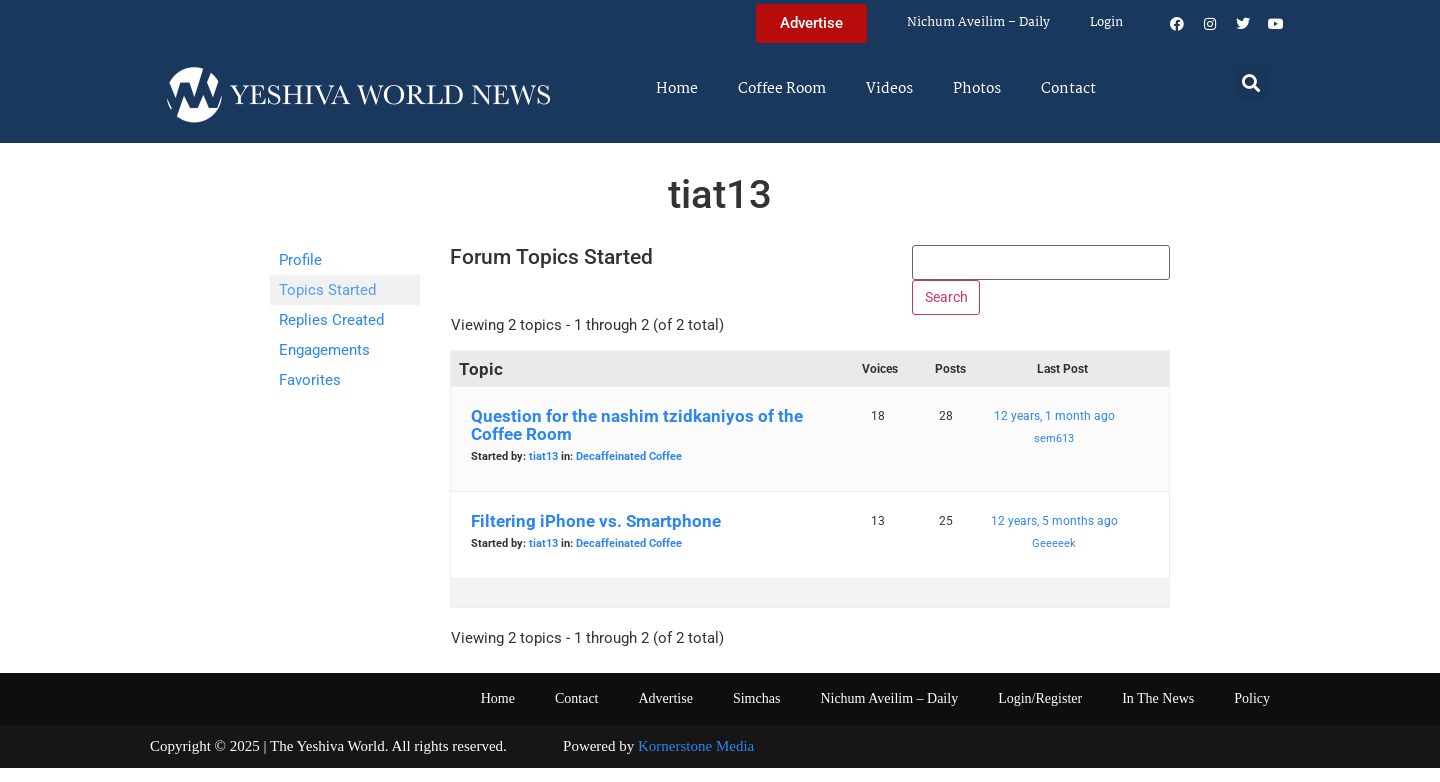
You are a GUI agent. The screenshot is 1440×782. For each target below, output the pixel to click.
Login (1106, 22)
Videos (889, 89)
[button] (1251, 82)
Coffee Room (782, 89)
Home (677, 89)
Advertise (665, 712)
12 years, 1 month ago (1054, 430)
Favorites (310, 380)
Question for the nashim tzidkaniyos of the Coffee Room (637, 439)
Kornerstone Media (696, 760)
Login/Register (1040, 712)
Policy (1252, 712)
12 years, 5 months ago (1054, 535)
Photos (977, 89)
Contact (1068, 89)
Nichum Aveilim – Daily (978, 22)
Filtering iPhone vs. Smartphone (596, 535)
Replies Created (331, 320)
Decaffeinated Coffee (629, 470)
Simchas (756, 712)
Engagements (324, 350)
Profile (300, 260)
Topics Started (327, 290)
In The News (1158, 712)
